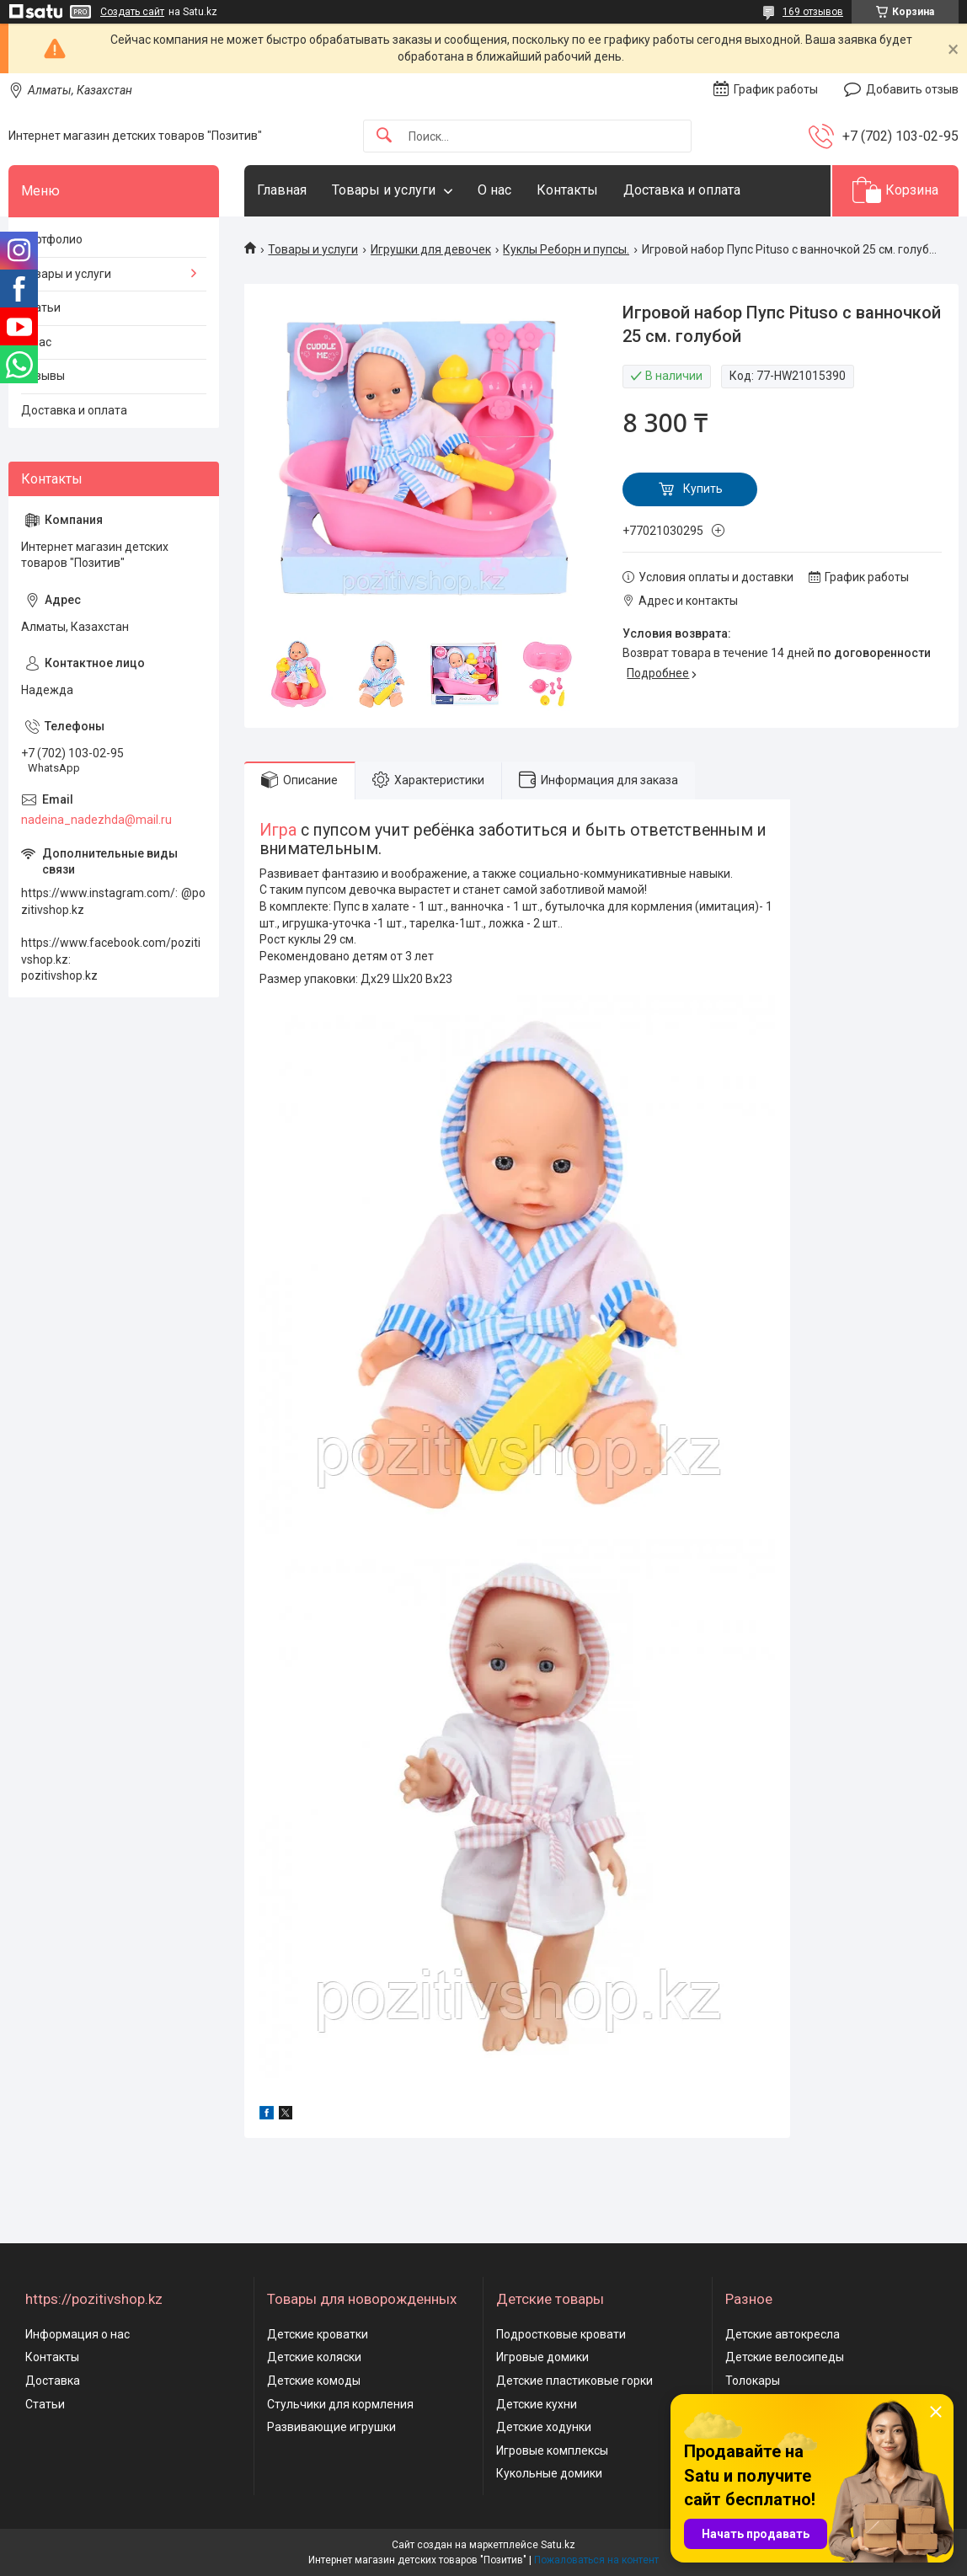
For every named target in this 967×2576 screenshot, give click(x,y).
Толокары (752, 2380)
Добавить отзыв (912, 89)
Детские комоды (314, 2380)
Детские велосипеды (784, 2357)
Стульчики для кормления (340, 2404)
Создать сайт (132, 12)
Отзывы (43, 375)
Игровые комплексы (552, 2450)
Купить (703, 488)
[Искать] (384, 136)
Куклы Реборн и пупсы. (566, 249)
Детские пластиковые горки (574, 2380)
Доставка (52, 2380)
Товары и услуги (383, 190)
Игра (278, 830)
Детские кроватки (317, 2334)
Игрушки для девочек (431, 249)
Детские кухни (536, 2404)
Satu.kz (558, 2545)
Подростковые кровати (561, 2334)
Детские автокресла (782, 2334)
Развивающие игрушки (331, 2427)
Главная (282, 190)
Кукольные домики (549, 2473)
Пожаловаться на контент (596, 2560)
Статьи (41, 307)
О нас (494, 190)
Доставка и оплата (681, 190)
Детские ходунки (543, 2427)
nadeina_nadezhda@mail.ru (96, 819)
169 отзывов (813, 12)
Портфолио (52, 239)
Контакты (567, 190)
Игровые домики (542, 2357)
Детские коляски (314, 2357)
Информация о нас (77, 2334)
